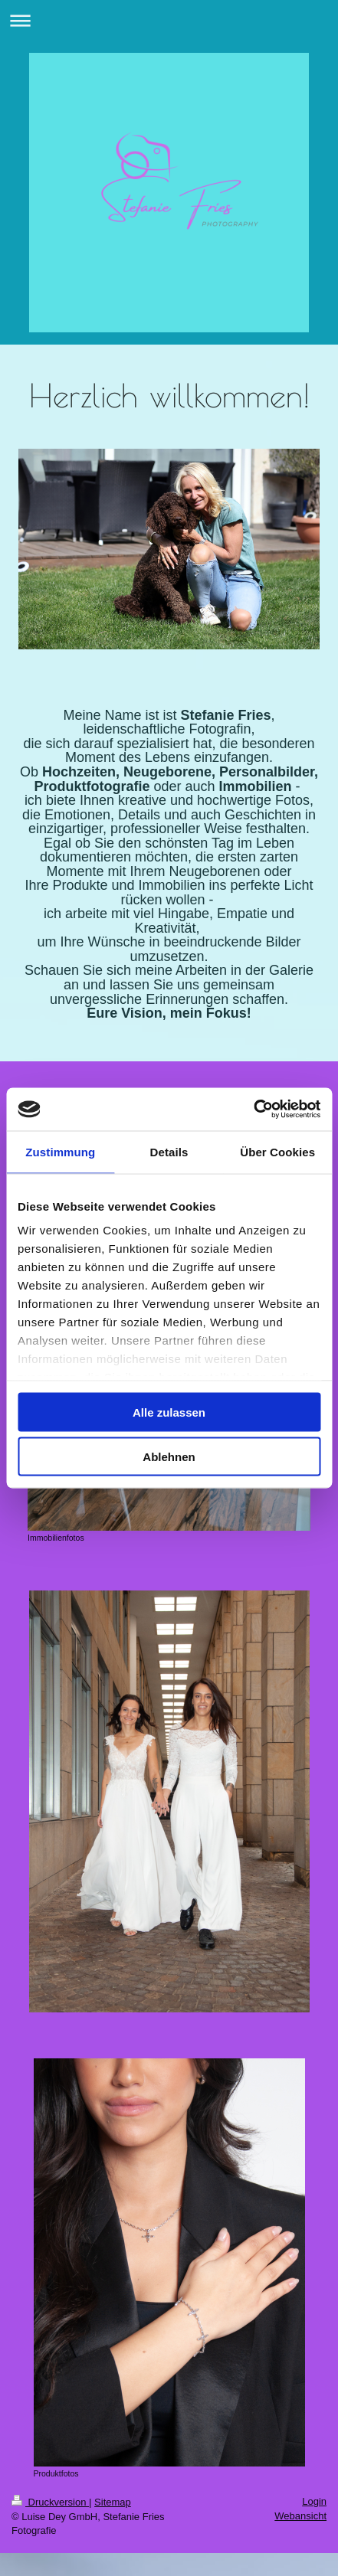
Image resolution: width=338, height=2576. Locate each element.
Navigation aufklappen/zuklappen (169, 20)
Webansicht (300, 2516)
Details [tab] (169, 1151)
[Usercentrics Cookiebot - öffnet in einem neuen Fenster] (253, 1110)
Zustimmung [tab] (60, 1151)
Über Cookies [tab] (277, 1151)
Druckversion (50, 2502)
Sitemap (112, 2502)
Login (314, 2501)
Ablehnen (169, 1456)
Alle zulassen (169, 1411)
